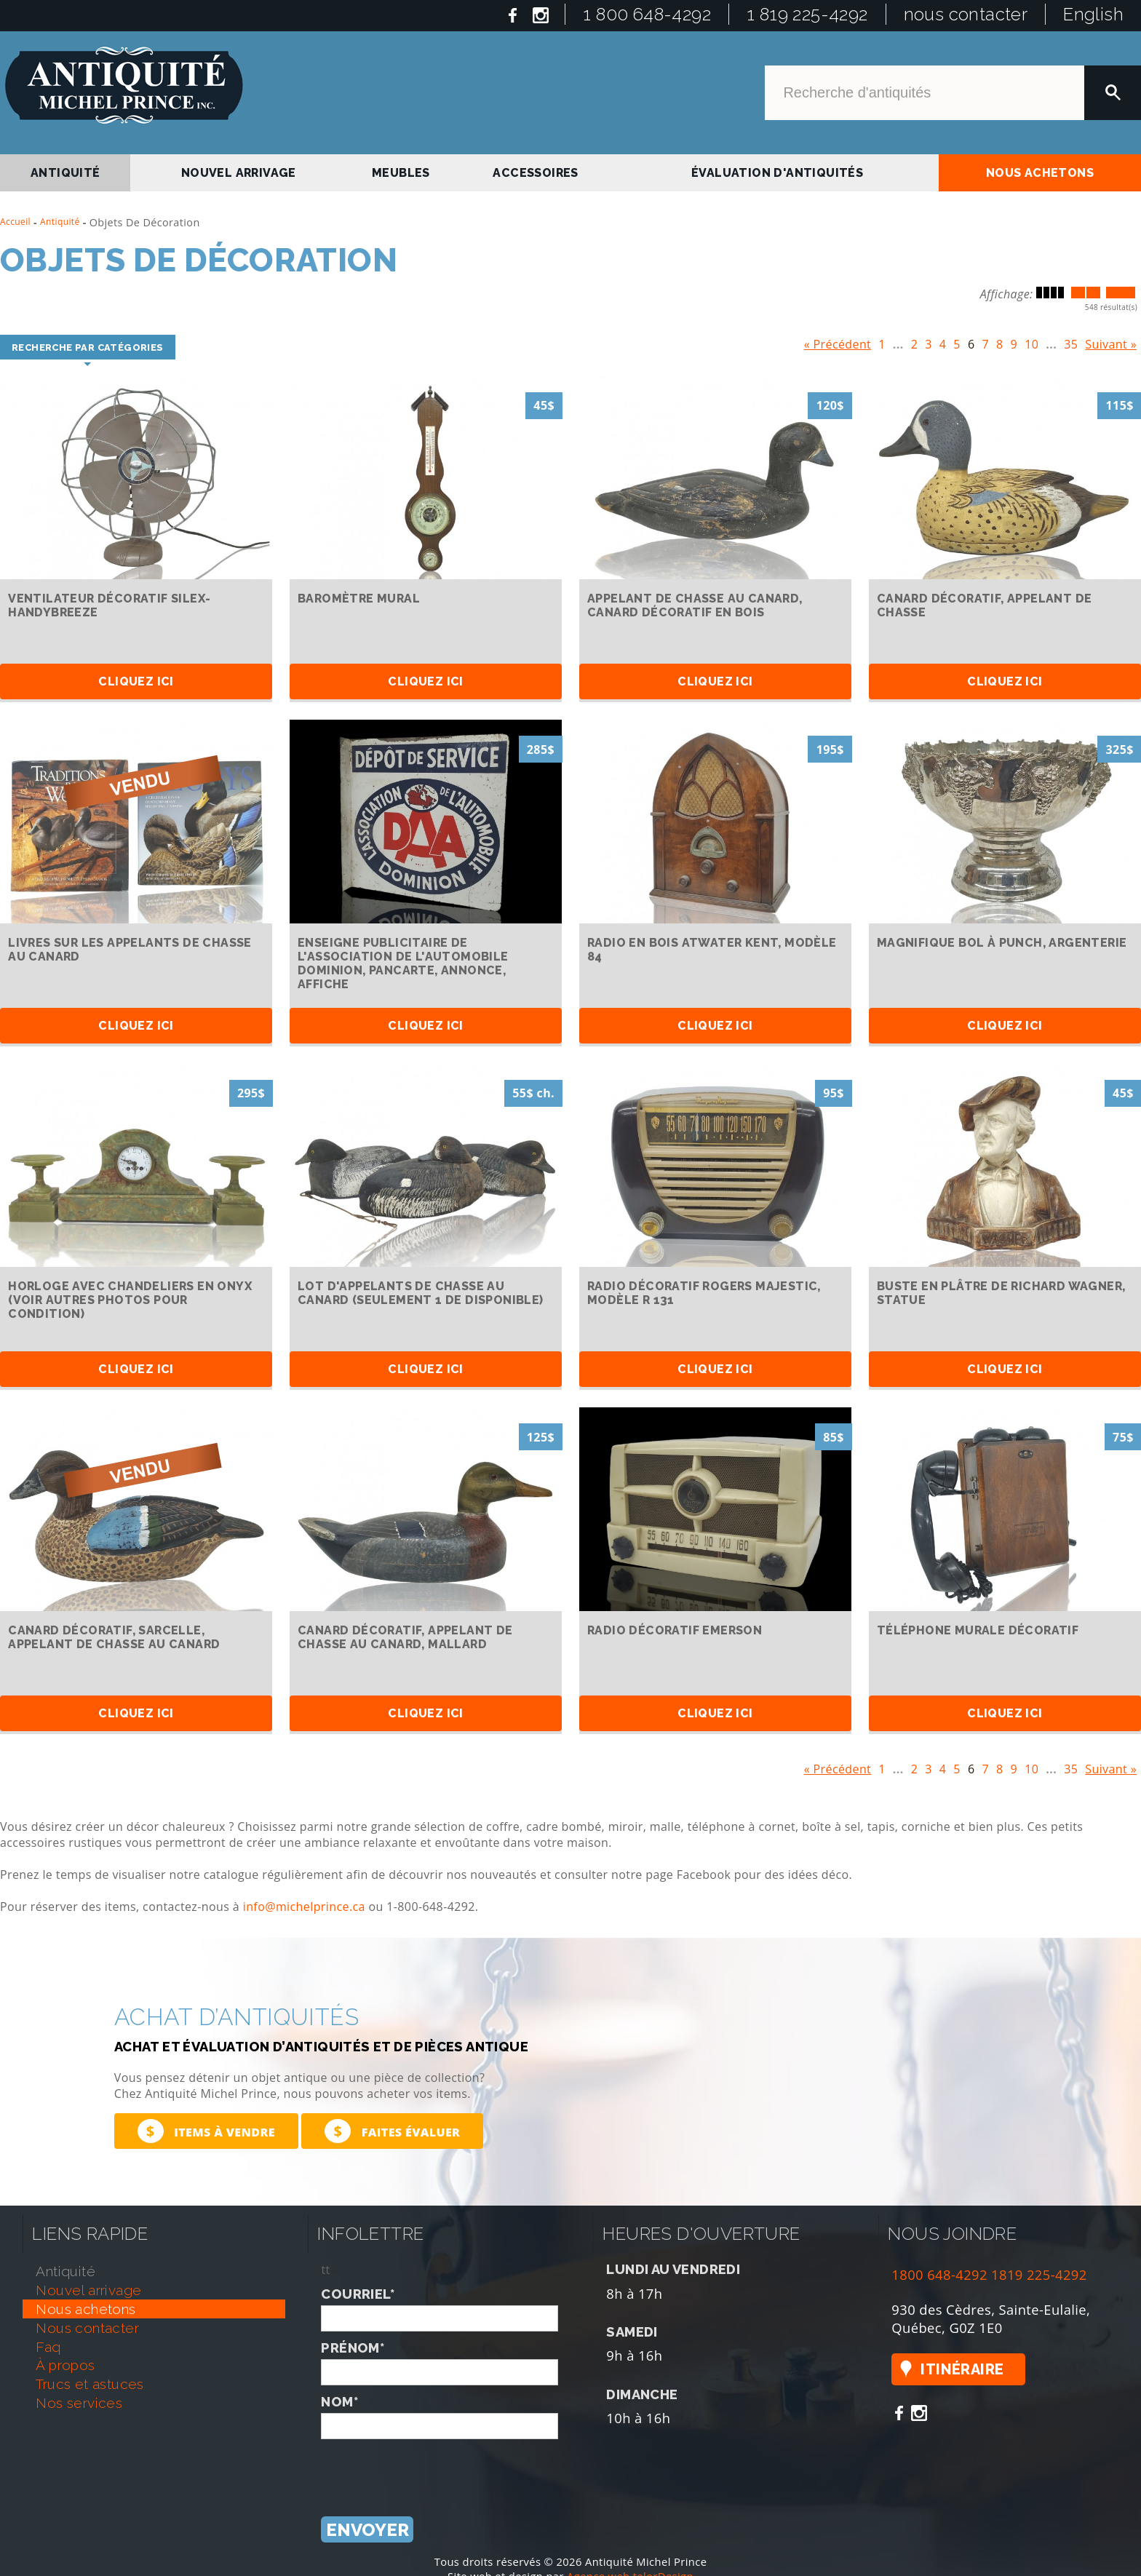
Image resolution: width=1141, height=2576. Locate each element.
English (1093, 14)
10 (1031, 341)
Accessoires (535, 173)
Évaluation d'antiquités (777, 173)
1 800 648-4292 (647, 14)
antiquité (65, 173)
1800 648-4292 (939, 2274)
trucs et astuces (89, 2384)
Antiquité (60, 221)
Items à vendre (206, 2131)
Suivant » (1111, 341)
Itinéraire (962, 2369)
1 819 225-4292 (807, 14)
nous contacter (966, 14)
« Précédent (838, 341)
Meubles (401, 173)
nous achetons (1040, 173)
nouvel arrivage (238, 173)
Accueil (15, 221)
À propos (65, 2365)
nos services (79, 2403)
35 (1071, 341)
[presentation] (431, 2467)
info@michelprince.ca (304, 1907)
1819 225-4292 (1039, 2274)
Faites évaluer (392, 2131)
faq (48, 2347)
